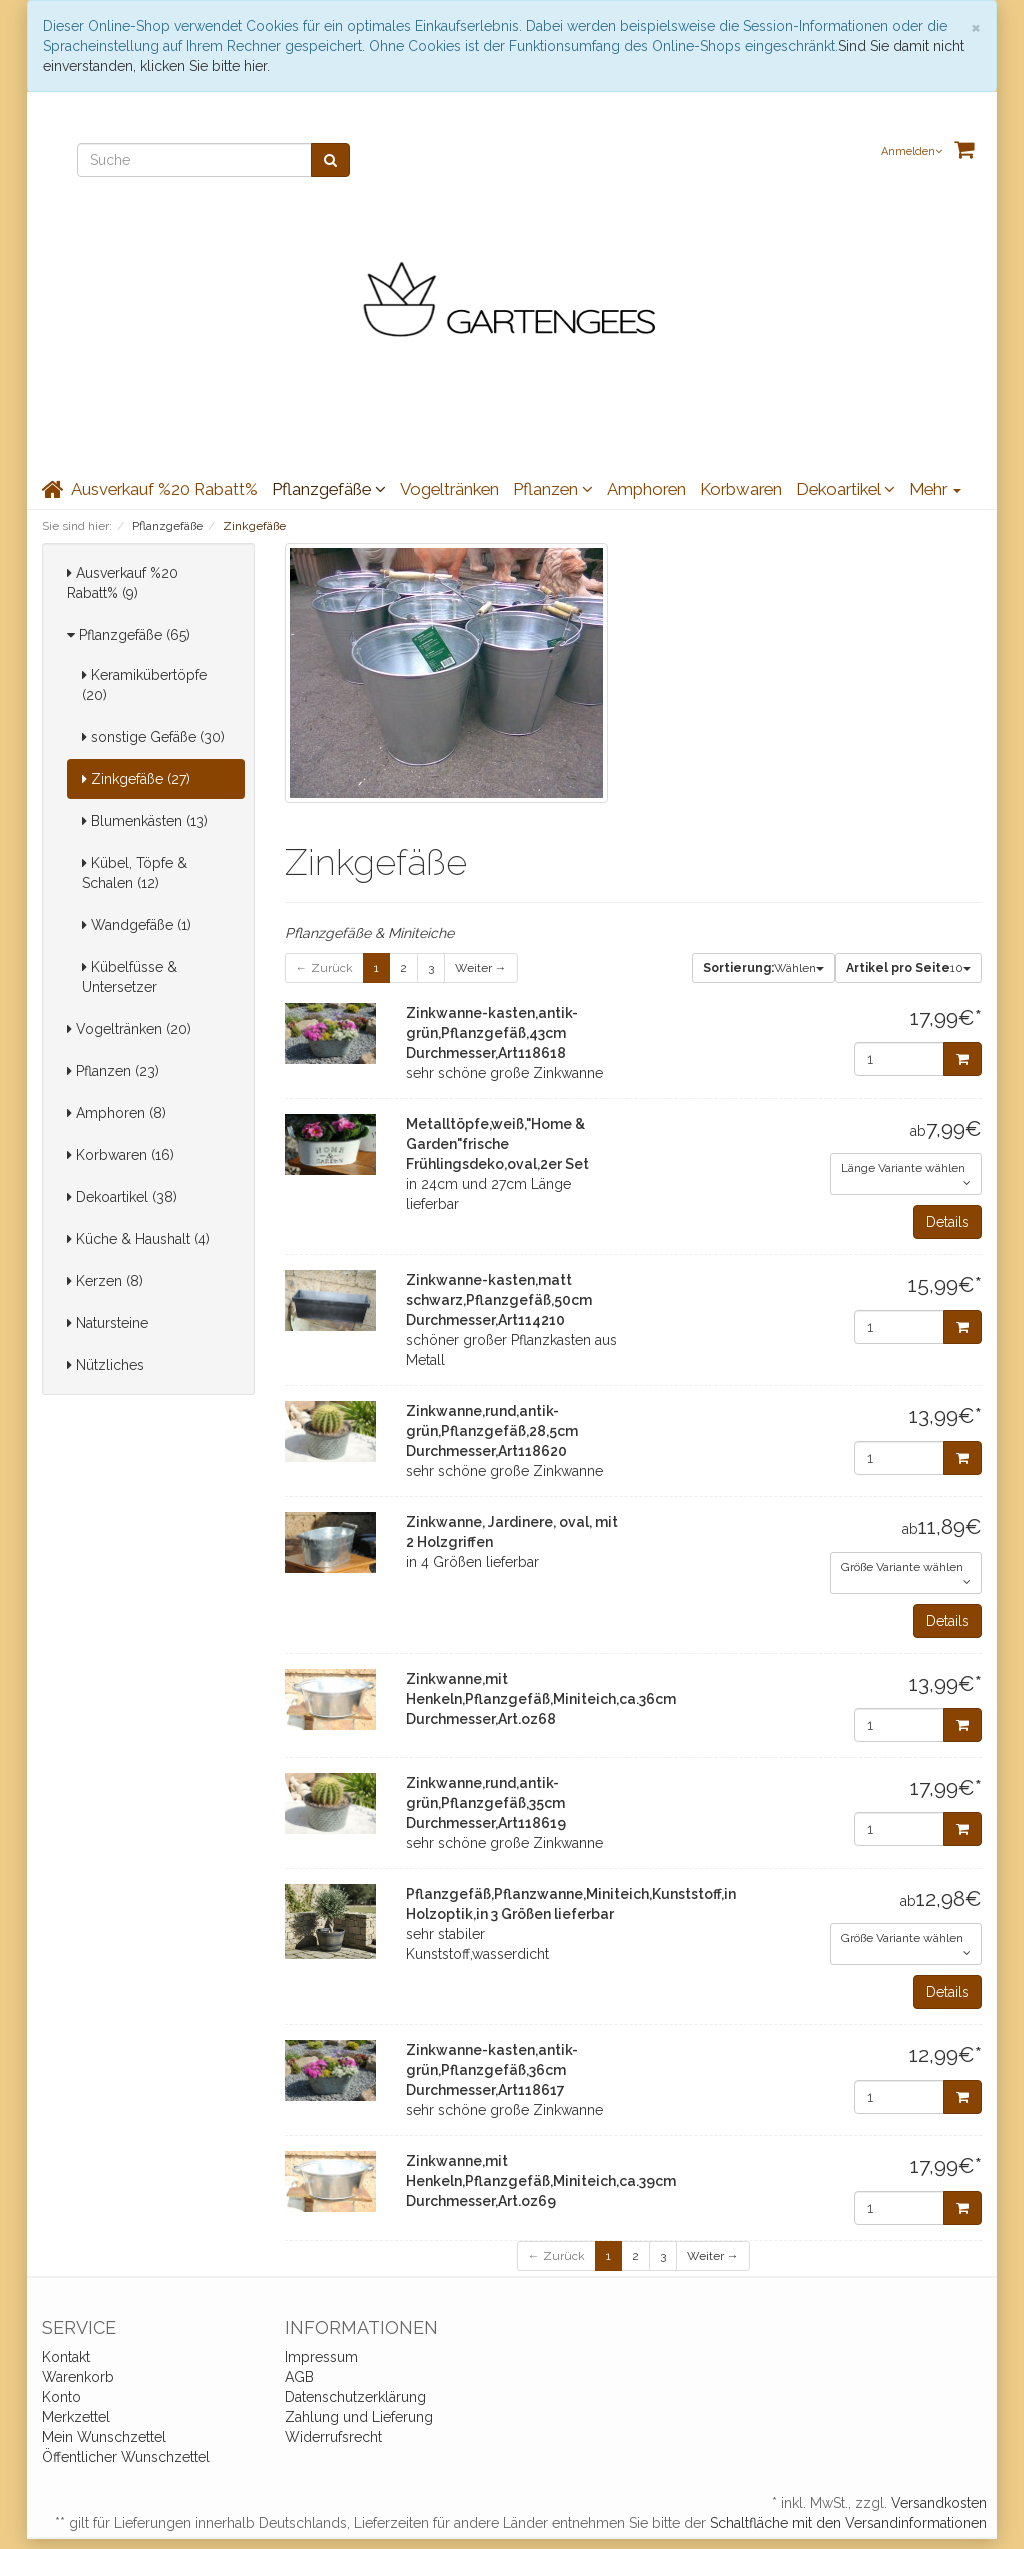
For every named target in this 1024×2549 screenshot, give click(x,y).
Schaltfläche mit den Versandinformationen (848, 2523)
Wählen (763, 968)
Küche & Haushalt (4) (138, 1239)
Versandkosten (939, 2503)
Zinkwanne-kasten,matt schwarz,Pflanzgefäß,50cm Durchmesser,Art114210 (499, 1300)
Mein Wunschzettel (104, 2437)
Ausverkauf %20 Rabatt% (164, 489)
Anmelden (911, 151)
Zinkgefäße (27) (136, 779)
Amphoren (646, 489)
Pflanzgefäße (329, 489)
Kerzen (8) (105, 1281)
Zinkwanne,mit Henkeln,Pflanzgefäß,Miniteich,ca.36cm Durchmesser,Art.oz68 (541, 1699)
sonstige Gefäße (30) (153, 737)
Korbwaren (741, 489)
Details (947, 1222)
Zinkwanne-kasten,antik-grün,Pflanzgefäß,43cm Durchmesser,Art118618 (492, 1033)
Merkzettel (76, 2417)
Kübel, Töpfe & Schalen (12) (134, 873)
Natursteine (107, 1323)
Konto (61, 2397)
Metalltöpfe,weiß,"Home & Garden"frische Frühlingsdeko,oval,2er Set (497, 1144)
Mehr (935, 489)
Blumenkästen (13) (145, 821)
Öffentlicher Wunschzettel (126, 2457)
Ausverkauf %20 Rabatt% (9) (122, 583)
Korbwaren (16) (120, 1155)
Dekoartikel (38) (122, 1197)
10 (908, 968)
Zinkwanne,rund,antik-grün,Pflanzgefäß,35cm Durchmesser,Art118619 (486, 1803)
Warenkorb (78, 2377)
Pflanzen (553, 489)
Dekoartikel (845, 489)
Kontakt (66, 2357)
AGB (299, 2377)
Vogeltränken (449, 489)
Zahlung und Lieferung (359, 2417)
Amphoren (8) (116, 1113)
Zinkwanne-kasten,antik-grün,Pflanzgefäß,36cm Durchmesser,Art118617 (492, 2070)
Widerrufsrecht (333, 2437)
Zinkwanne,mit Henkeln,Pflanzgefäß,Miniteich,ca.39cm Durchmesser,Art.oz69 (541, 2181)
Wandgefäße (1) (136, 925)
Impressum (321, 2357)
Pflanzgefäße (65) (128, 635)
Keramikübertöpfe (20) (144, 685)
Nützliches (105, 1365)
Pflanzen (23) (113, 1071)
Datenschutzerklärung (355, 2397)
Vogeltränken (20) (129, 1029)
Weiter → (481, 968)
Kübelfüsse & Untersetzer (129, 977)
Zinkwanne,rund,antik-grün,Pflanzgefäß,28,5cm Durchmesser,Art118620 (492, 1431)
